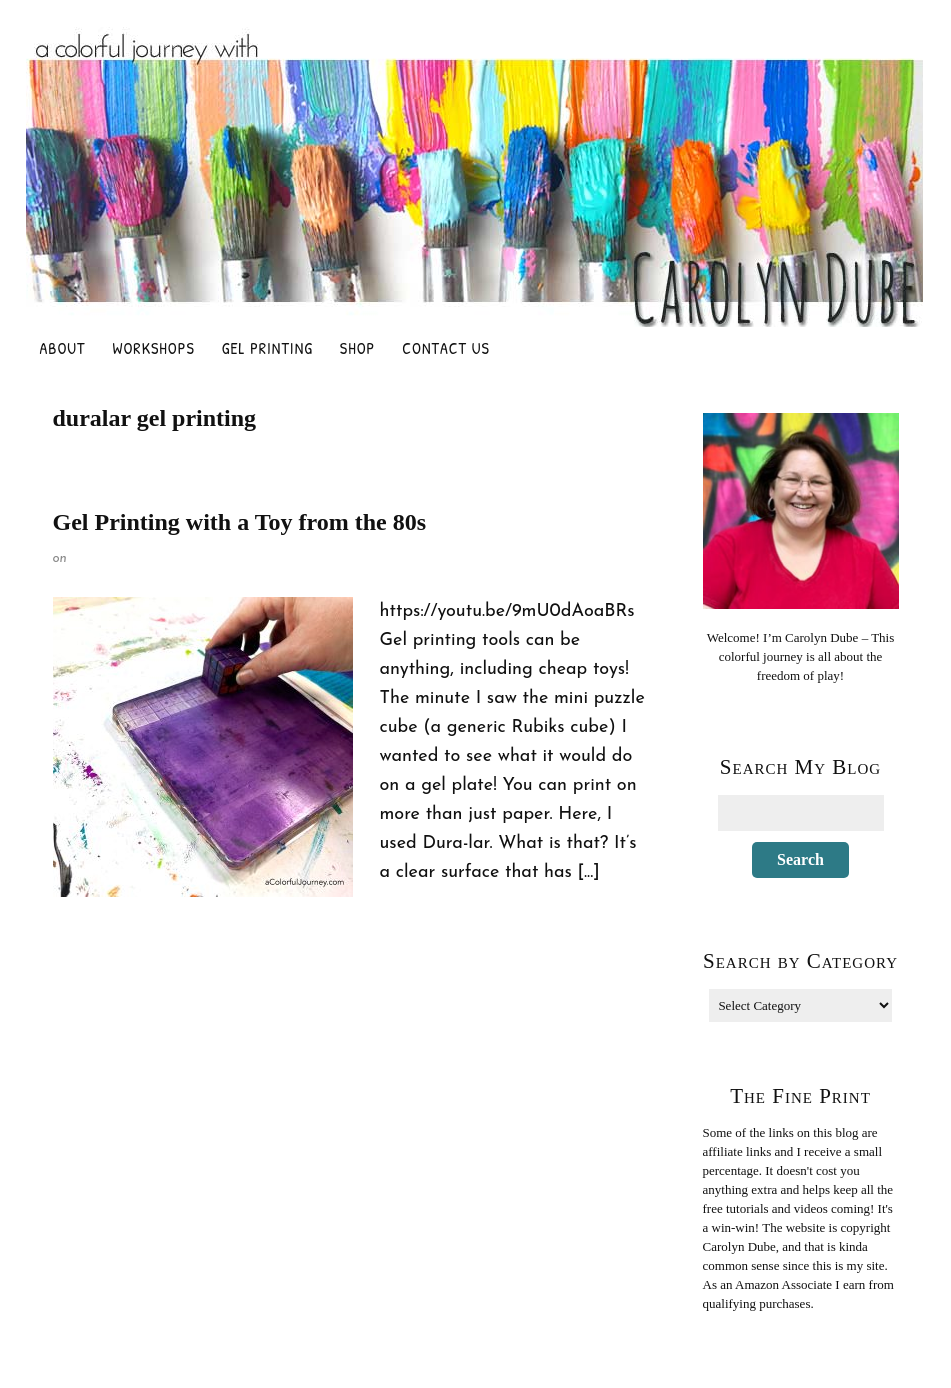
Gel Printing (267, 348)
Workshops (154, 348)
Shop (357, 348)
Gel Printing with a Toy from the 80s (240, 522)
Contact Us (446, 348)
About (63, 348)
